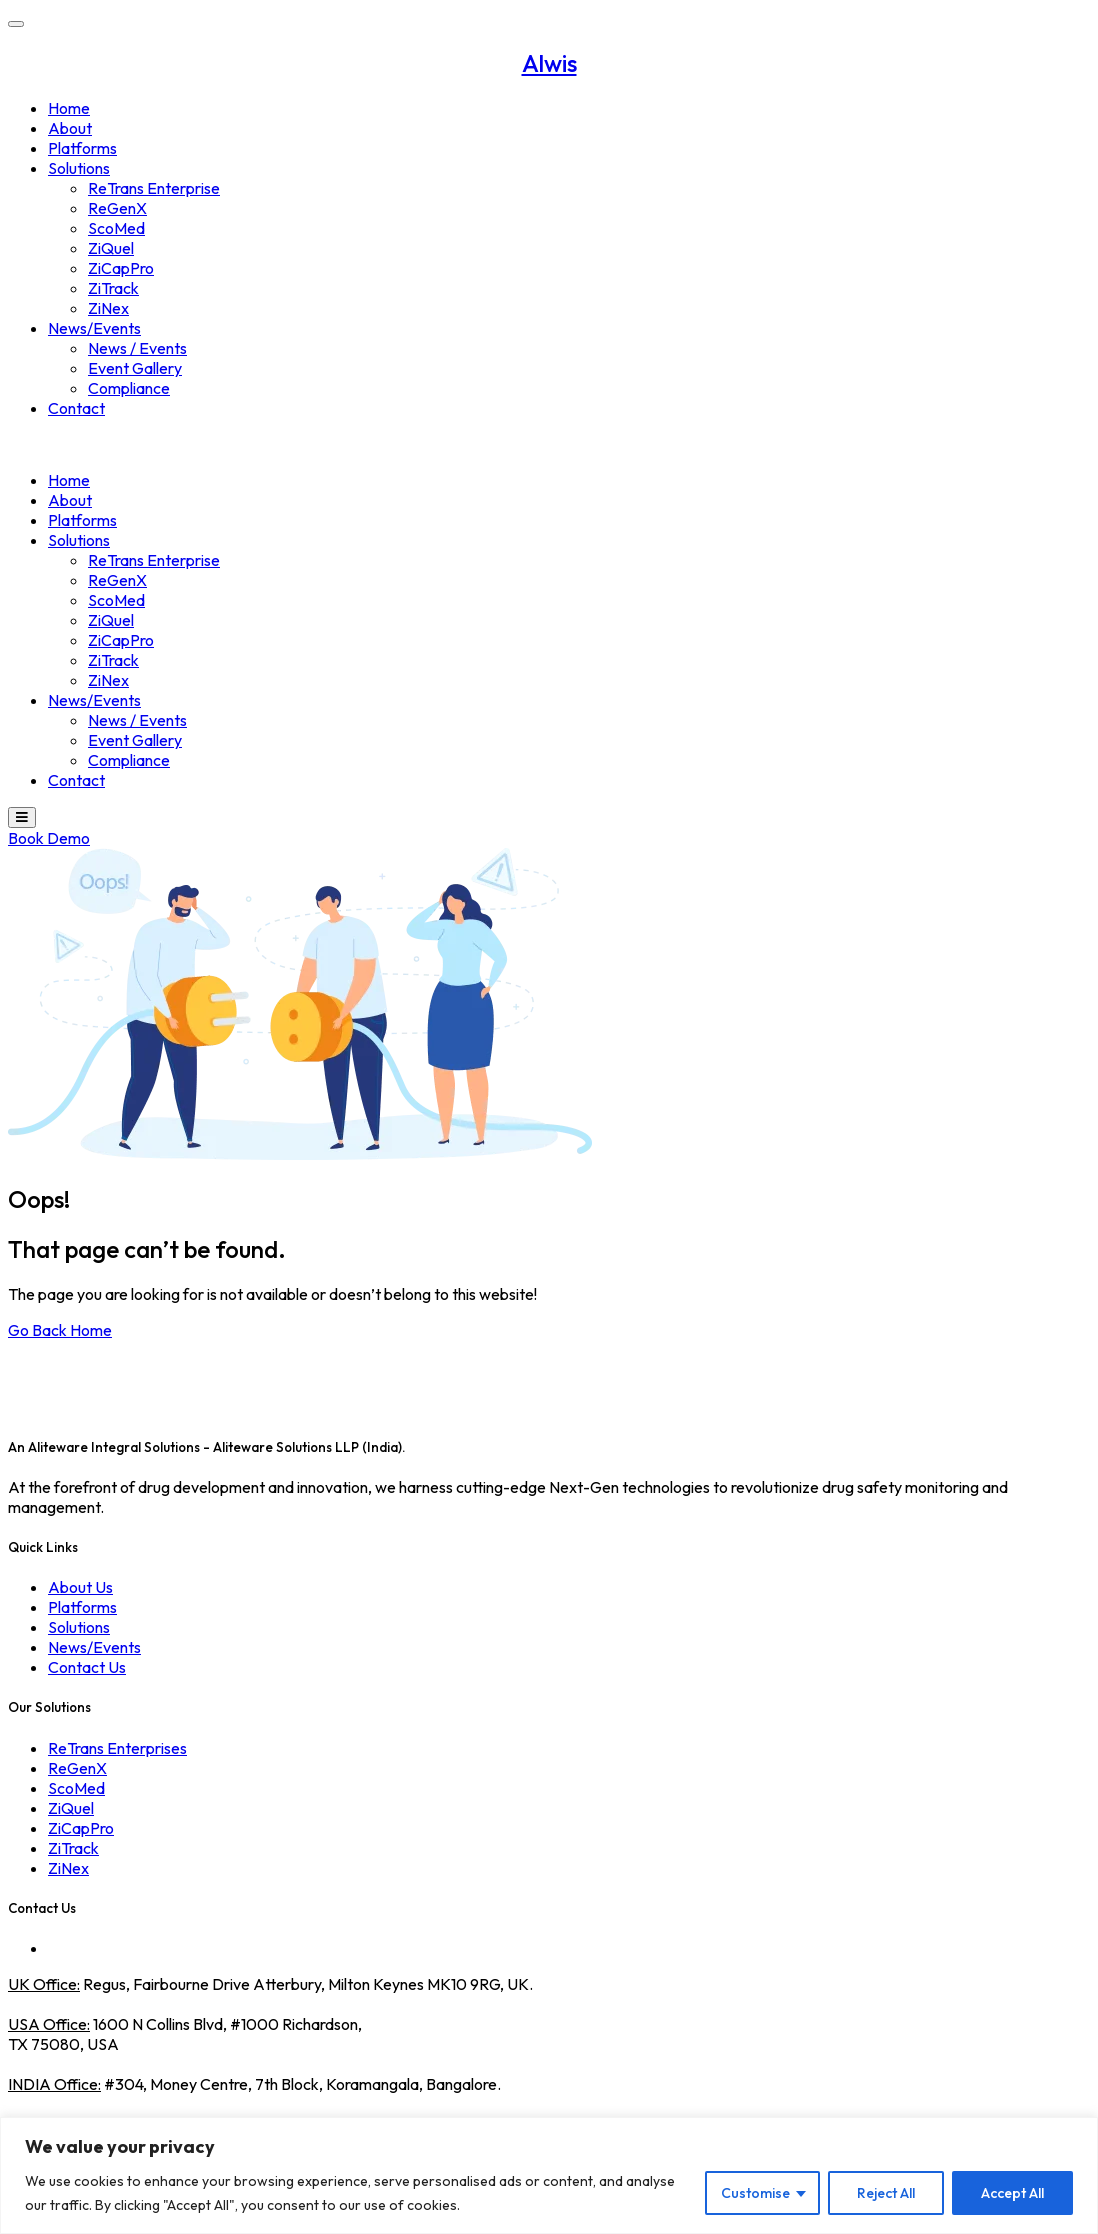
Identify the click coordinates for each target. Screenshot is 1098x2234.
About (70, 128)
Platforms (82, 148)
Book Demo (49, 838)
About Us (80, 1587)
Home (69, 108)
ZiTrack (113, 288)
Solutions (79, 168)
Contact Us (87, 1667)
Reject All (886, 2193)
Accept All (1012, 2193)
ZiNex (108, 308)
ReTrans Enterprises (117, 1748)
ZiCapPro (121, 268)
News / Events (137, 348)
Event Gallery (135, 368)
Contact (76, 408)
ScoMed (116, 228)
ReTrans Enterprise (154, 188)
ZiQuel (111, 248)
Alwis (549, 63)
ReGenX (117, 208)
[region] (549, 2175)
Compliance (129, 388)
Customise (755, 2193)
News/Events (94, 328)
